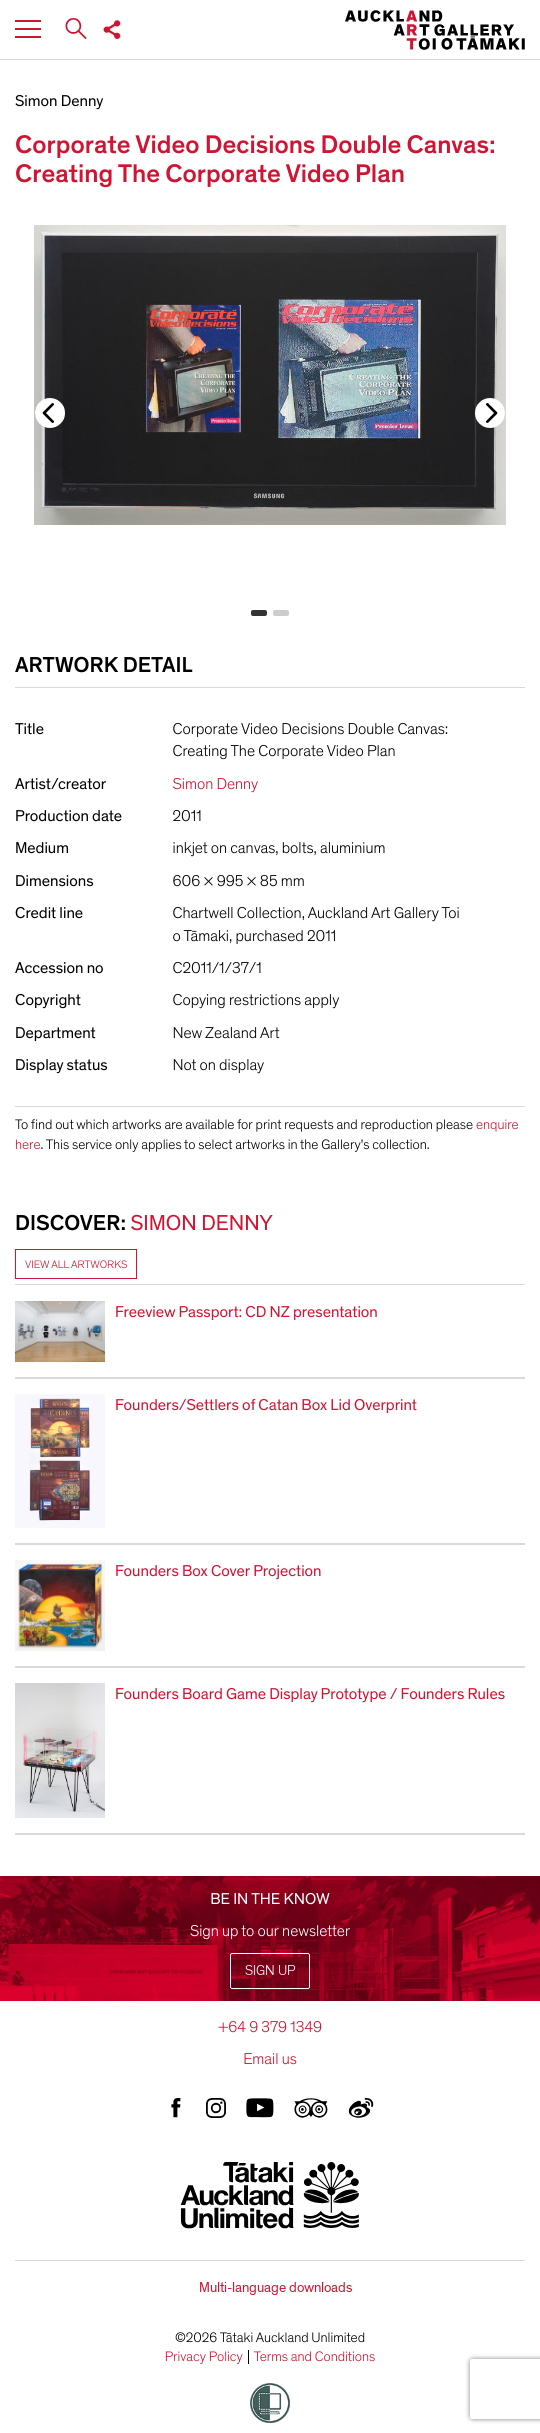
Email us (270, 2059)
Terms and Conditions (315, 2357)
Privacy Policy (204, 2357)
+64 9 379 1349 (270, 2027)
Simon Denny (59, 101)
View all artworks (76, 1264)
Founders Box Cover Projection (218, 1571)
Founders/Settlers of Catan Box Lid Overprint (266, 1405)
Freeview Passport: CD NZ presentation (246, 1312)
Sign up (270, 1970)
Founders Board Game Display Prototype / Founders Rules (310, 1694)
